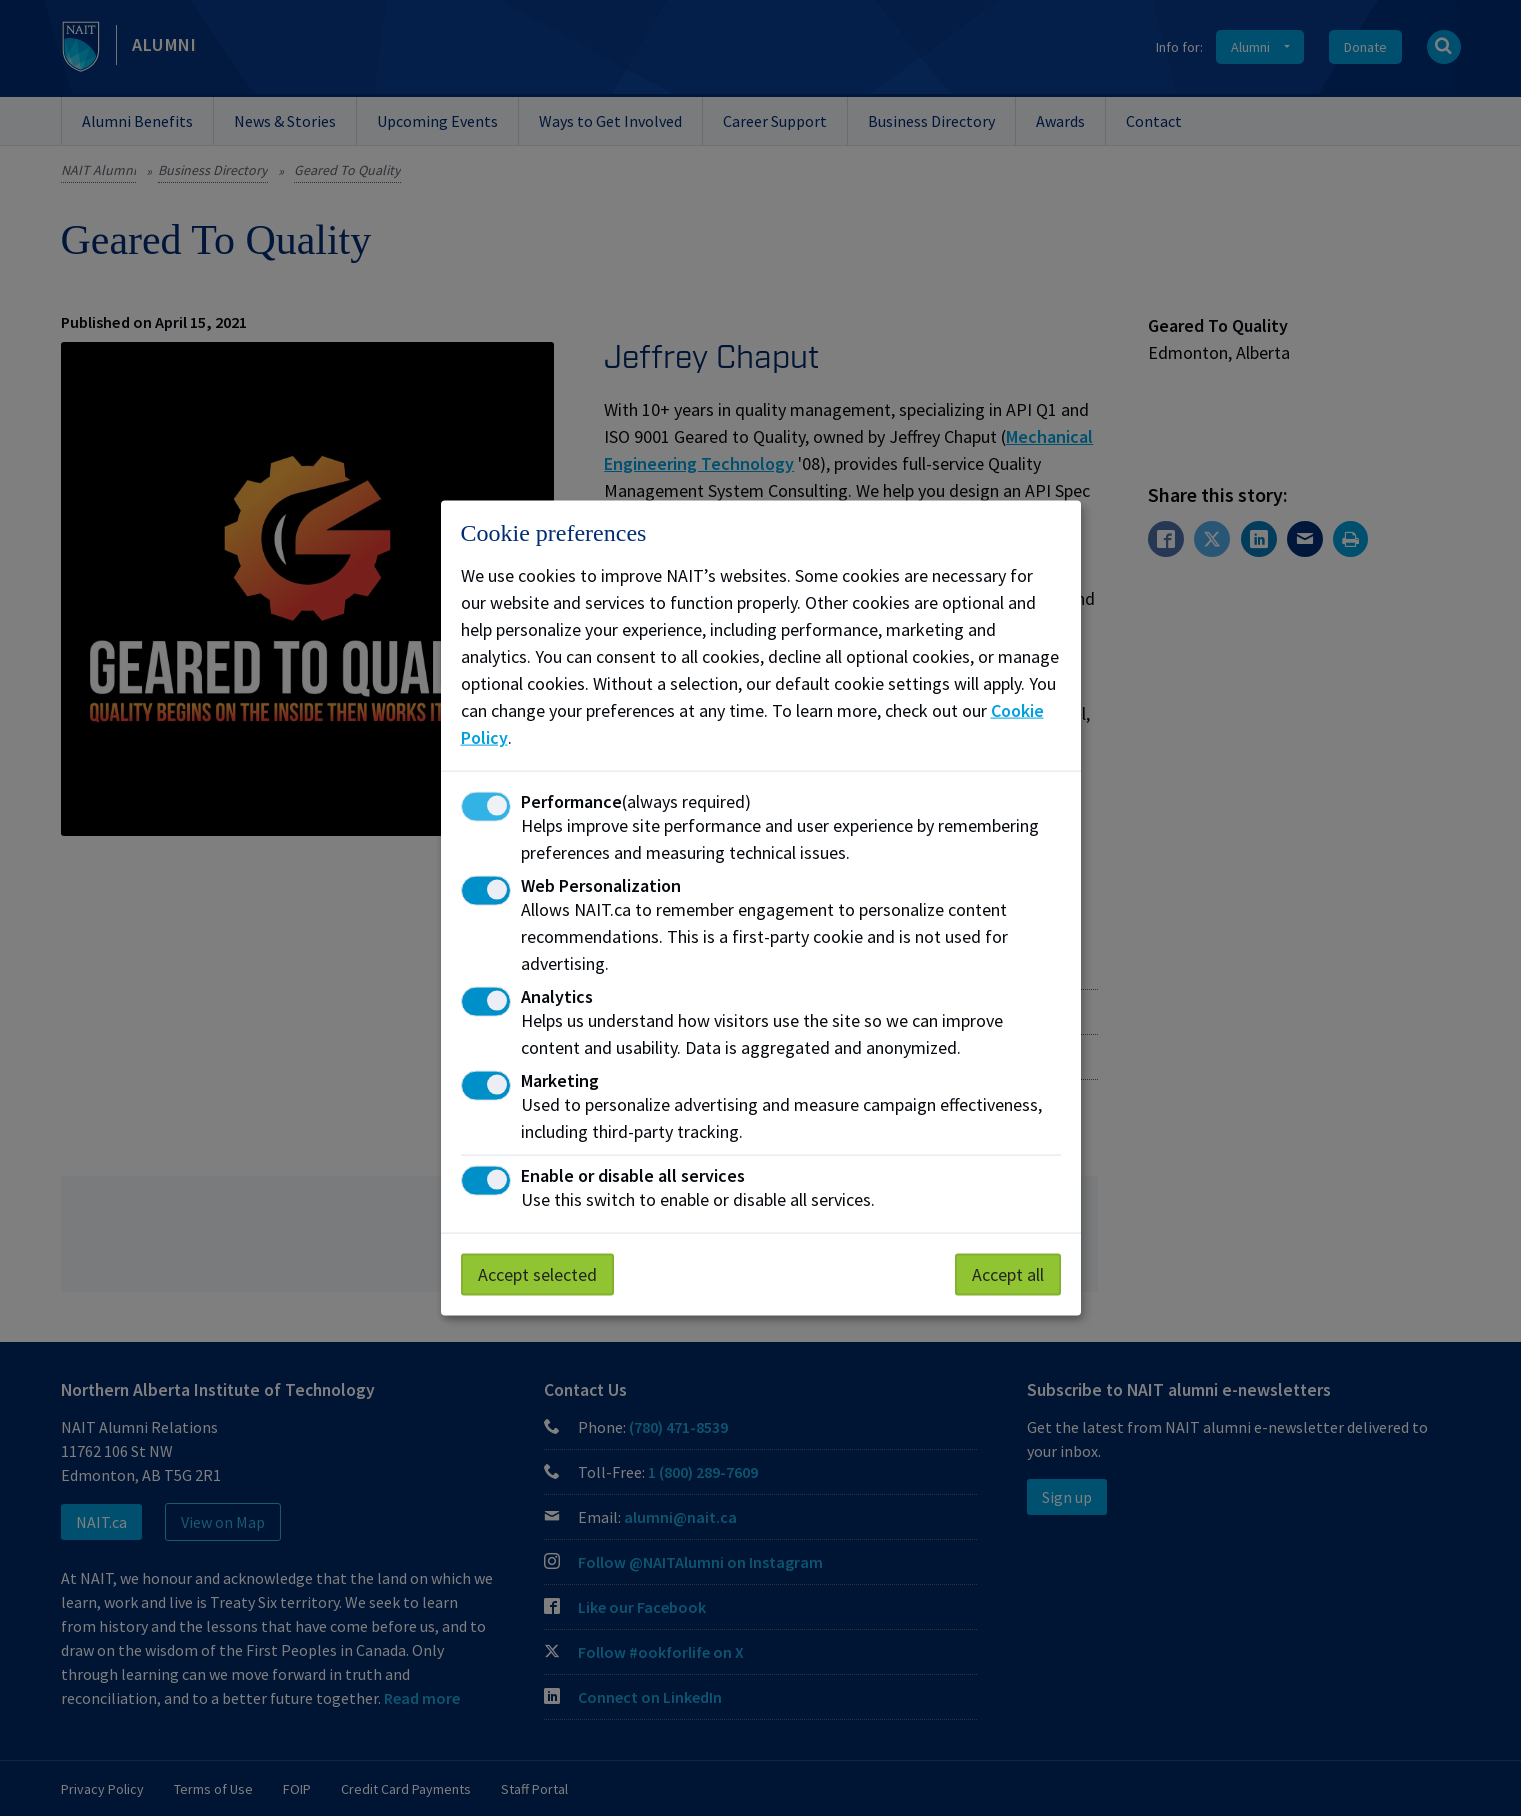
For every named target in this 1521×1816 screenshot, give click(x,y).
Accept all (1008, 1273)
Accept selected (537, 1273)
